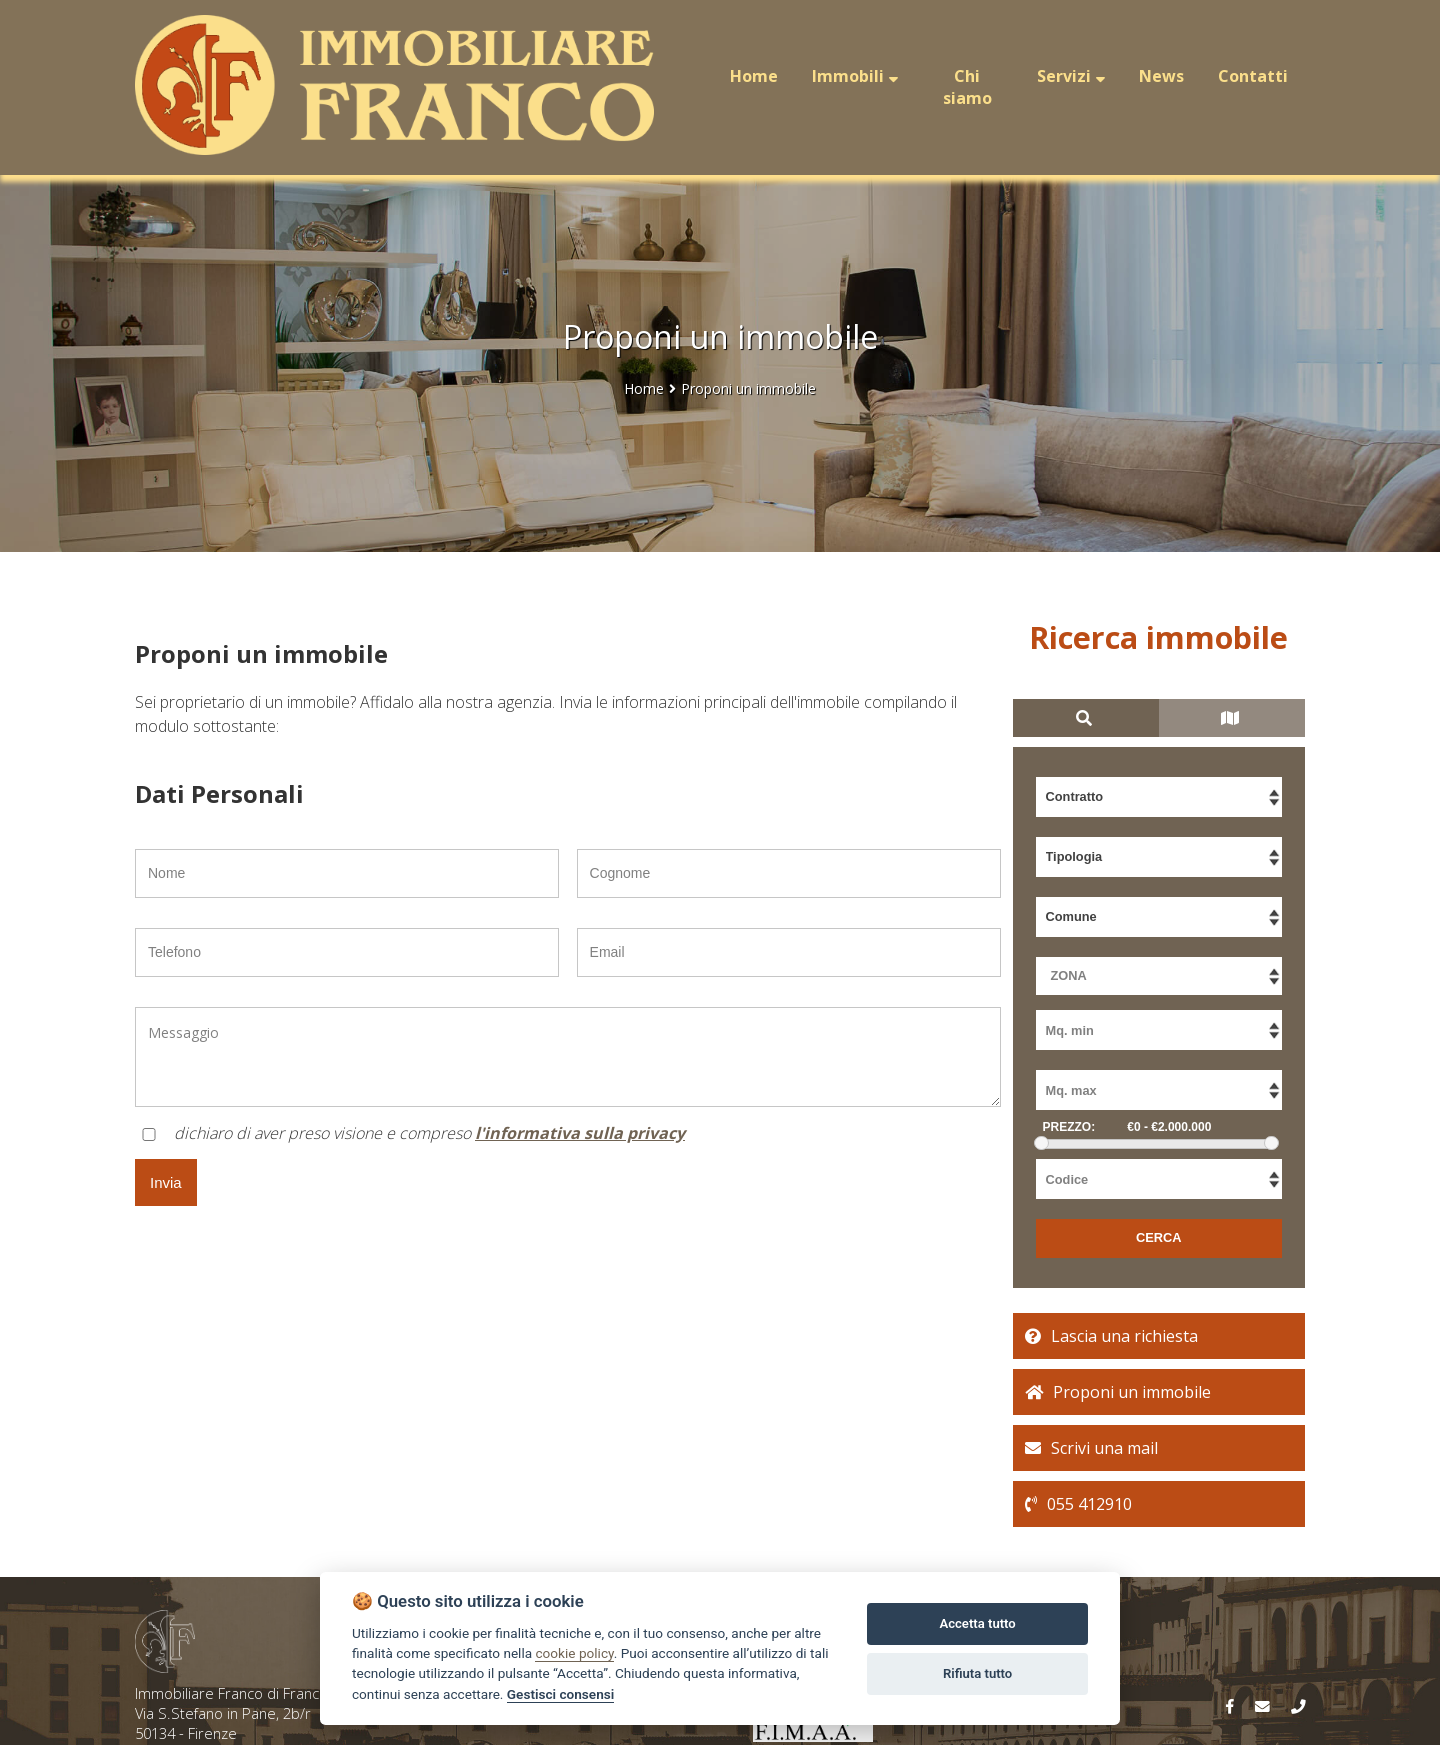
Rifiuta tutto (977, 1673)
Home (644, 388)
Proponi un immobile (748, 388)
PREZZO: (1069, 1127)
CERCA (1159, 1237)
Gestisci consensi (560, 1694)
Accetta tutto (977, 1623)
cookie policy (574, 1653)
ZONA (1069, 975)
